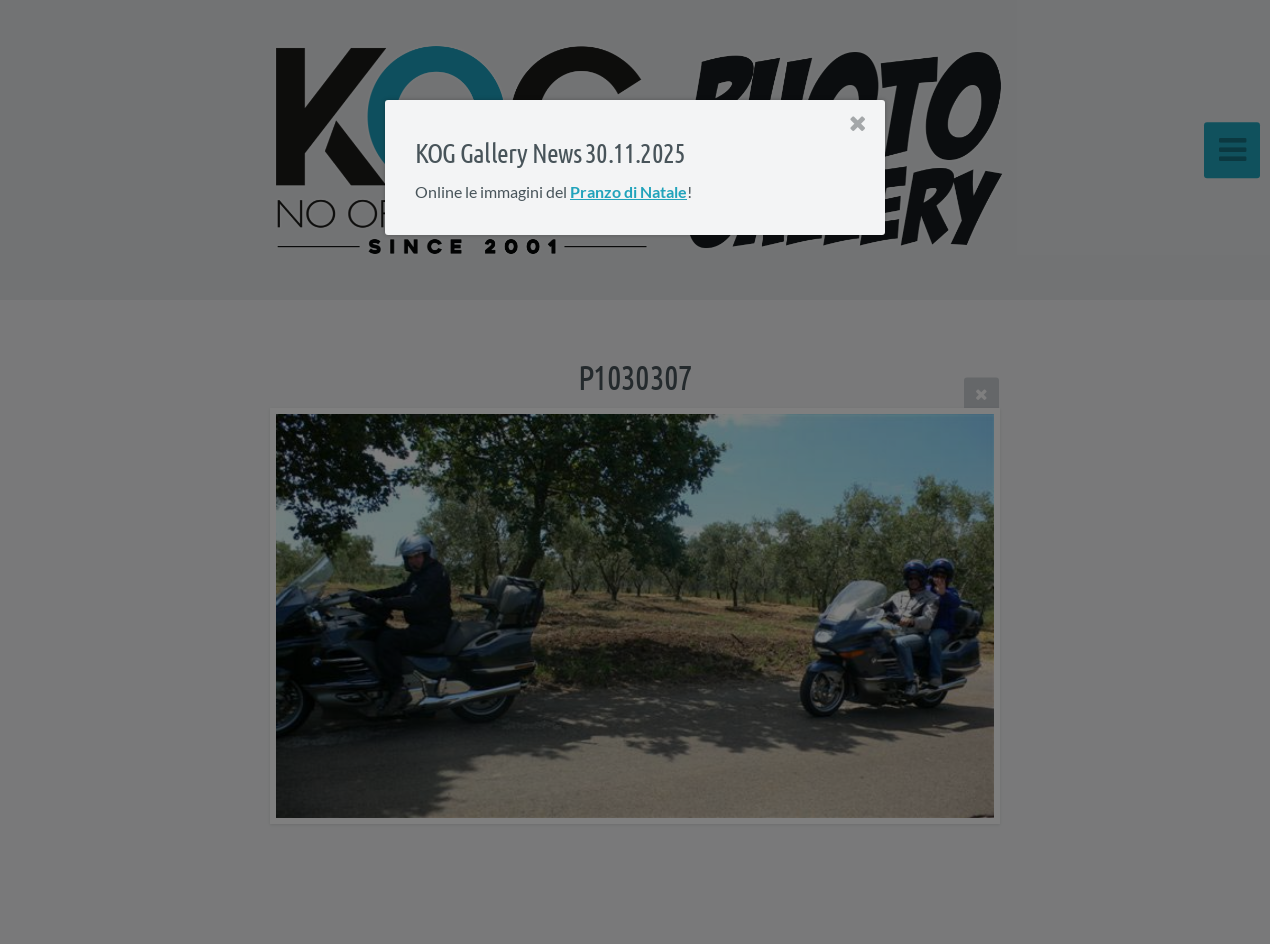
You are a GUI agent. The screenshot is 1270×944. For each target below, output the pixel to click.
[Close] (858, 124)
